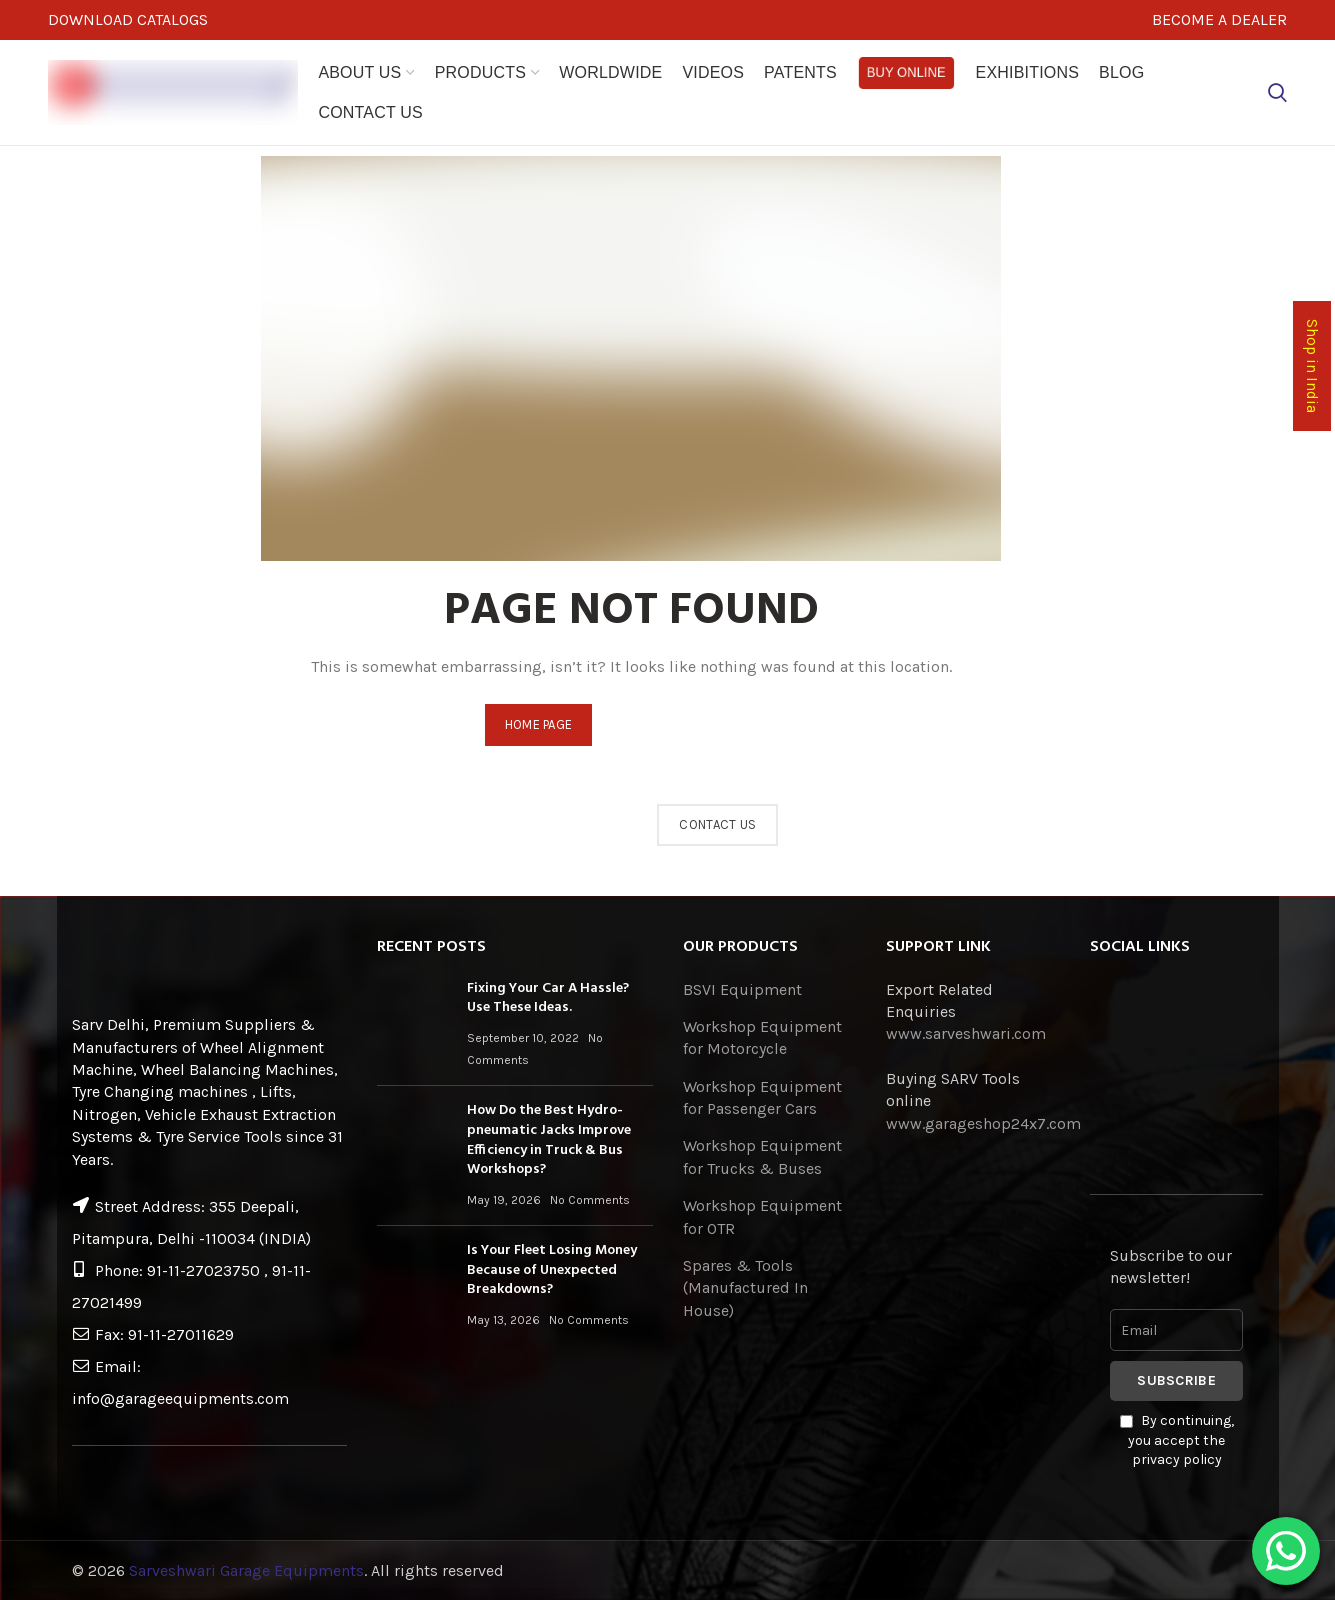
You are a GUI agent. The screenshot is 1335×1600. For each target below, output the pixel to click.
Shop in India (1312, 367)
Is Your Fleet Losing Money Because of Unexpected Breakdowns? (552, 1270)
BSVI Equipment (742, 989)
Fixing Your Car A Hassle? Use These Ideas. (548, 998)
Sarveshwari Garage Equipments (246, 1570)
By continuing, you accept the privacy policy (1177, 1440)
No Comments (590, 1200)
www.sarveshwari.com (966, 1033)
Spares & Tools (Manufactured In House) (745, 1288)
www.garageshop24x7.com (983, 1123)
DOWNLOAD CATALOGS (128, 19)
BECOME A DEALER (1219, 19)
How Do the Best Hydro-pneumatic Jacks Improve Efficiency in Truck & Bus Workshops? (549, 1140)
